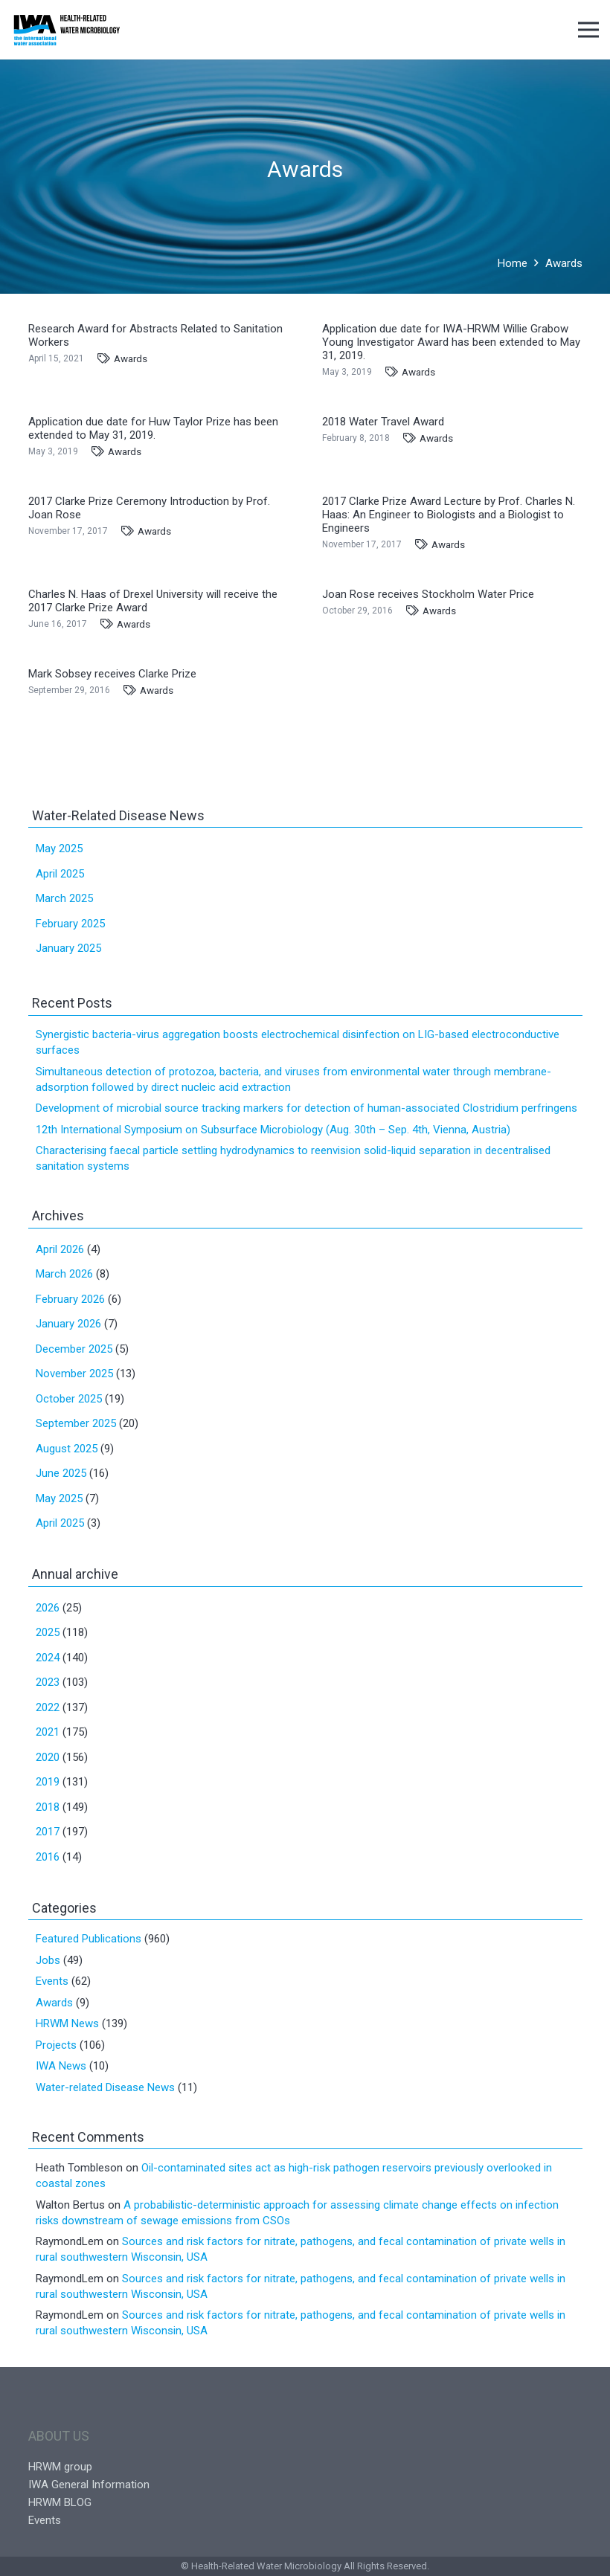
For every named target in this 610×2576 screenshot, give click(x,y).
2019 (48, 1781)
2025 (48, 1632)
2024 (48, 1657)
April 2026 (60, 1249)
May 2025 (59, 848)
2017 (48, 1831)
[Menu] (588, 29)
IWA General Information (89, 2484)
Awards (130, 358)
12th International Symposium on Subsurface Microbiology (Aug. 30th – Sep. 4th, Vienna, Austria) (273, 1129)
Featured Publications (88, 1938)
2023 (48, 1682)
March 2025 (64, 898)
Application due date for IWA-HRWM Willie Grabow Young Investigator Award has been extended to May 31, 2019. (451, 342)
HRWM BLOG (60, 2502)
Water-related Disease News (105, 2087)
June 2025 (61, 1473)
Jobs (48, 1960)
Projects (56, 2045)
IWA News (61, 2066)
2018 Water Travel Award (383, 421)
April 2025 (60, 873)
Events (52, 1981)
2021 (48, 1732)
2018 (48, 1807)
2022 (48, 1707)
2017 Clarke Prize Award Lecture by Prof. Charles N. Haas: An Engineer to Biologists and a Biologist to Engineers (448, 515)
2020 (48, 1757)
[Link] (66, 29)
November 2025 (74, 1373)
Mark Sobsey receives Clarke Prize (112, 673)
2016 (48, 1857)
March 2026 (64, 1274)
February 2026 (70, 1299)
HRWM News (67, 2023)
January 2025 (68, 948)
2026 (48, 1607)
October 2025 (69, 1398)
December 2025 (74, 1349)
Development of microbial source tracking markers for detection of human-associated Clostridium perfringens (306, 1108)
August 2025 (66, 1448)
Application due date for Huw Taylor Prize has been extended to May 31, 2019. (153, 428)
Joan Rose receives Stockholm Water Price (428, 594)
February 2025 (70, 923)
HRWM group (60, 2466)
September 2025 (76, 1423)
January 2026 (68, 1323)
